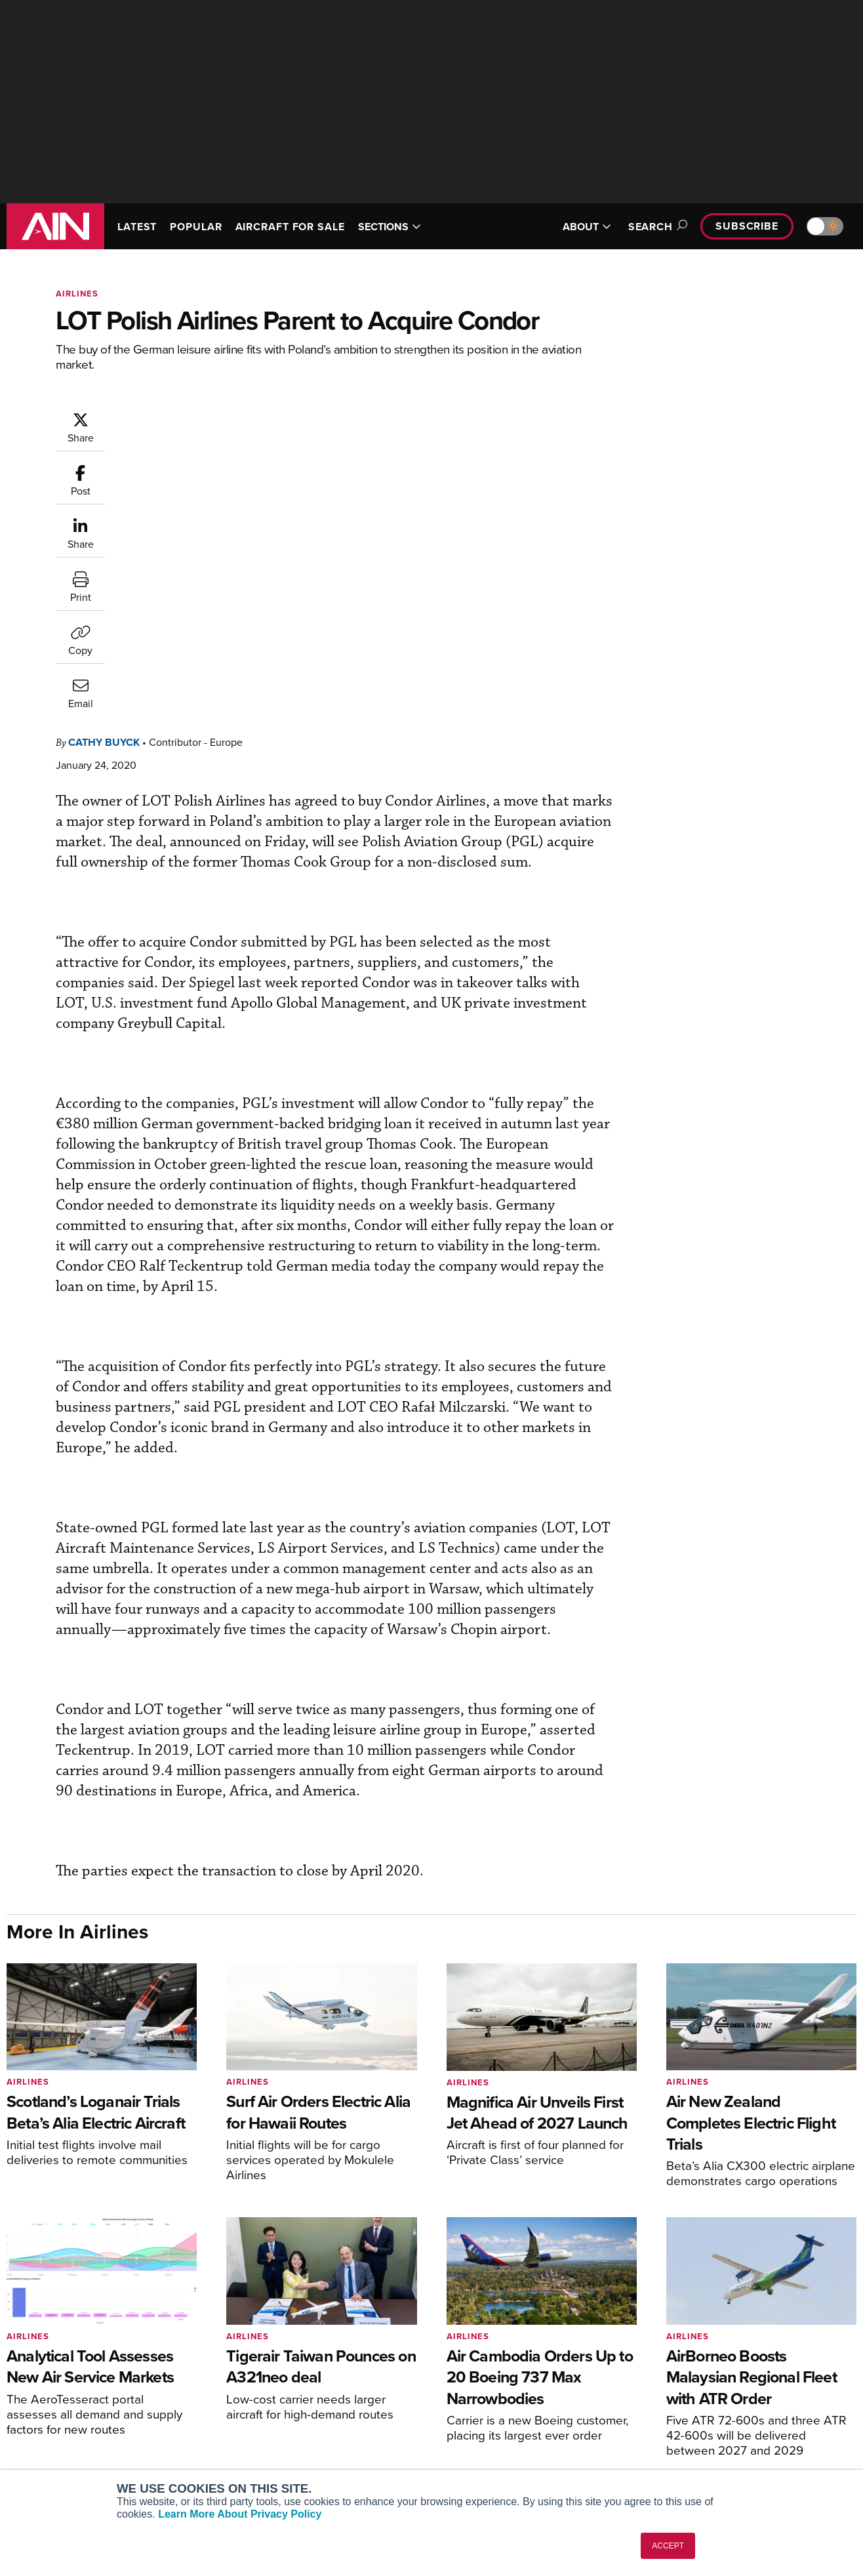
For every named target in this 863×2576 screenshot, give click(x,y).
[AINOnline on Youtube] (798, 2305)
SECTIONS (389, 226)
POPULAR (196, 226)
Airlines (77, 293)
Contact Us (693, 2421)
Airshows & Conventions (503, 2457)
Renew (249, 2403)
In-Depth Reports (487, 2403)
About (682, 2368)
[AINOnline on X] (825, 2305)
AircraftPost (50, 2403)
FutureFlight (43, 2439)
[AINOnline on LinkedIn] (851, 2305)
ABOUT (587, 226)
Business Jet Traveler (70, 2421)
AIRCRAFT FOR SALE (290, 226)
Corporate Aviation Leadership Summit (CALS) (99, 2462)
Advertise (698, 2439)
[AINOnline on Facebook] (774, 2305)
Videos (466, 2421)
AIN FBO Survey (58, 2368)
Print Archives (482, 2368)
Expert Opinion (483, 2386)
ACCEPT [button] (668, 2545)
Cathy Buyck (182, 417)
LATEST (137, 226)
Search (655, 227)
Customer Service (272, 2386)
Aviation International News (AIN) (96, 2386)
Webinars (471, 2439)
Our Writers (694, 2386)
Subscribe (746, 226)
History (685, 2403)
